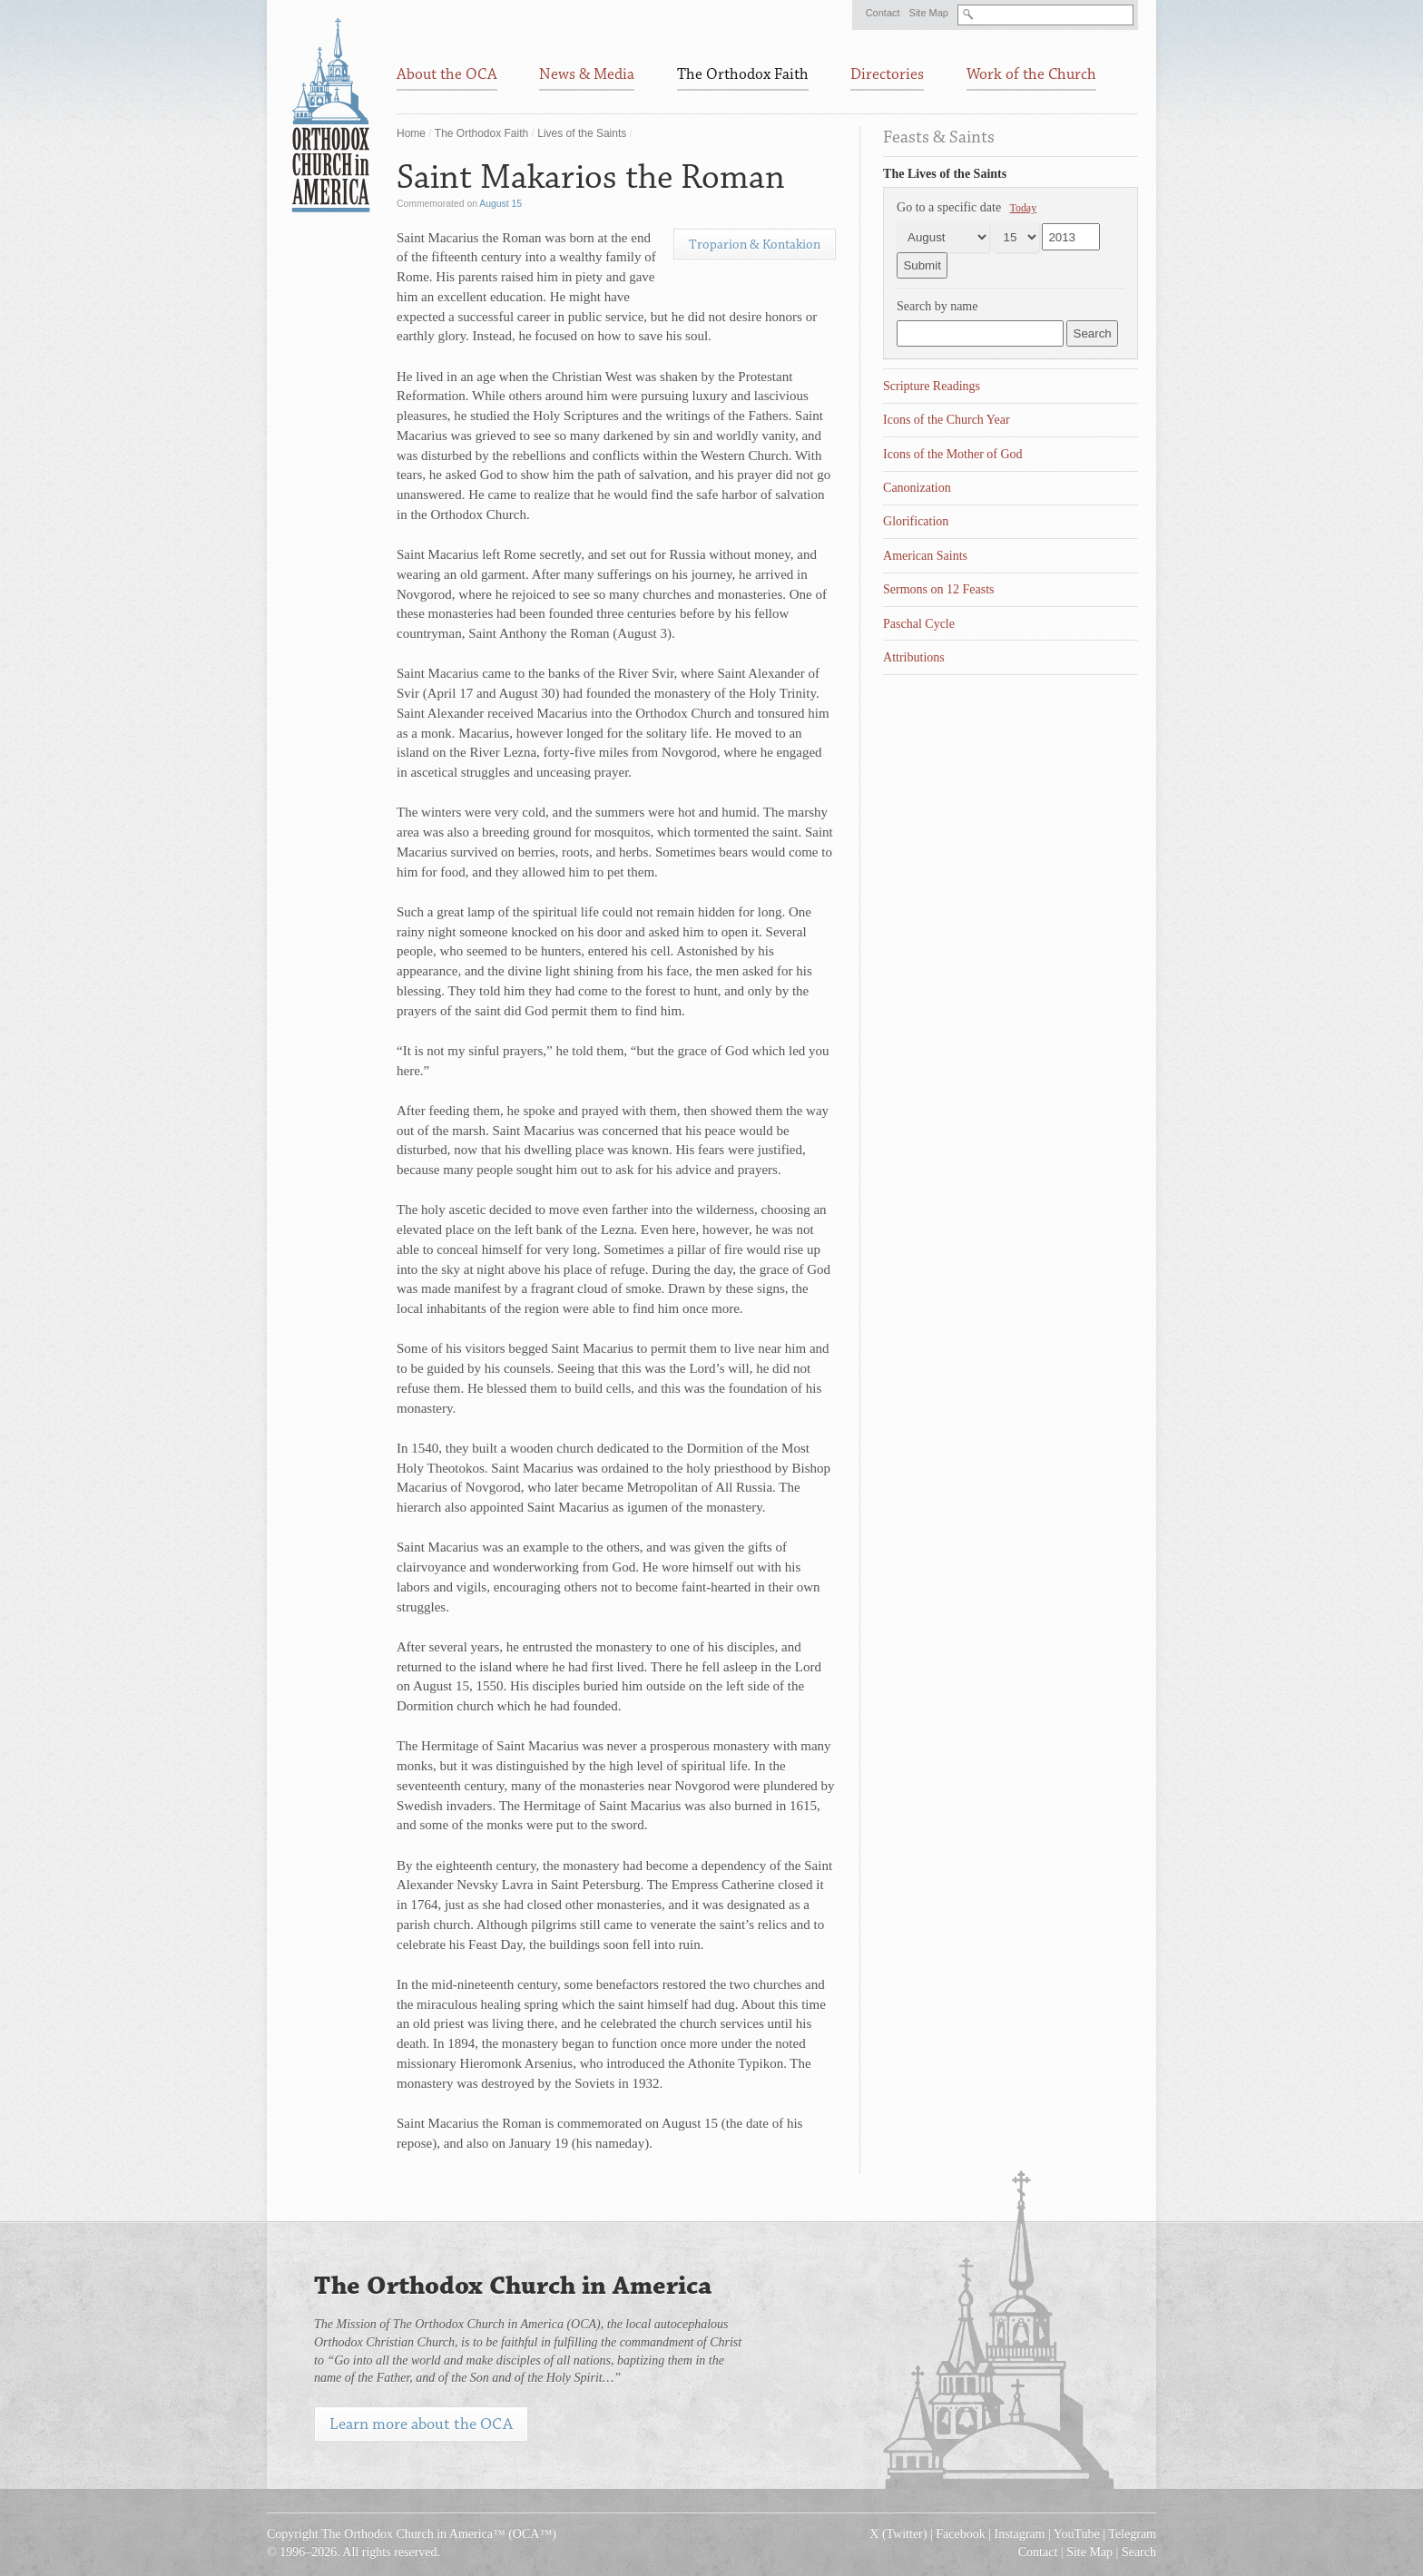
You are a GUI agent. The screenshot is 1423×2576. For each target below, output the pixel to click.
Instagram (1020, 2534)
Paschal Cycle (919, 624)
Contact (883, 12)
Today (1023, 207)
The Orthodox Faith (481, 133)
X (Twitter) (898, 2534)
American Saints (925, 556)
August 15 (500, 204)
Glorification (915, 521)
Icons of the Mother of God (953, 454)
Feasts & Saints (939, 137)
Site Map (928, 12)
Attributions (914, 657)
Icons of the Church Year (946, 419)
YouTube (1077, 2534)
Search (1139, 2552)
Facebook (960, 2534)
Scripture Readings (931, 386)
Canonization (917, 488)
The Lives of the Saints (944, 174)
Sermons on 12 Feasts (939, 589)
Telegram (1132, 2534)
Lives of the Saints (581, 133)
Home (411, 133)
